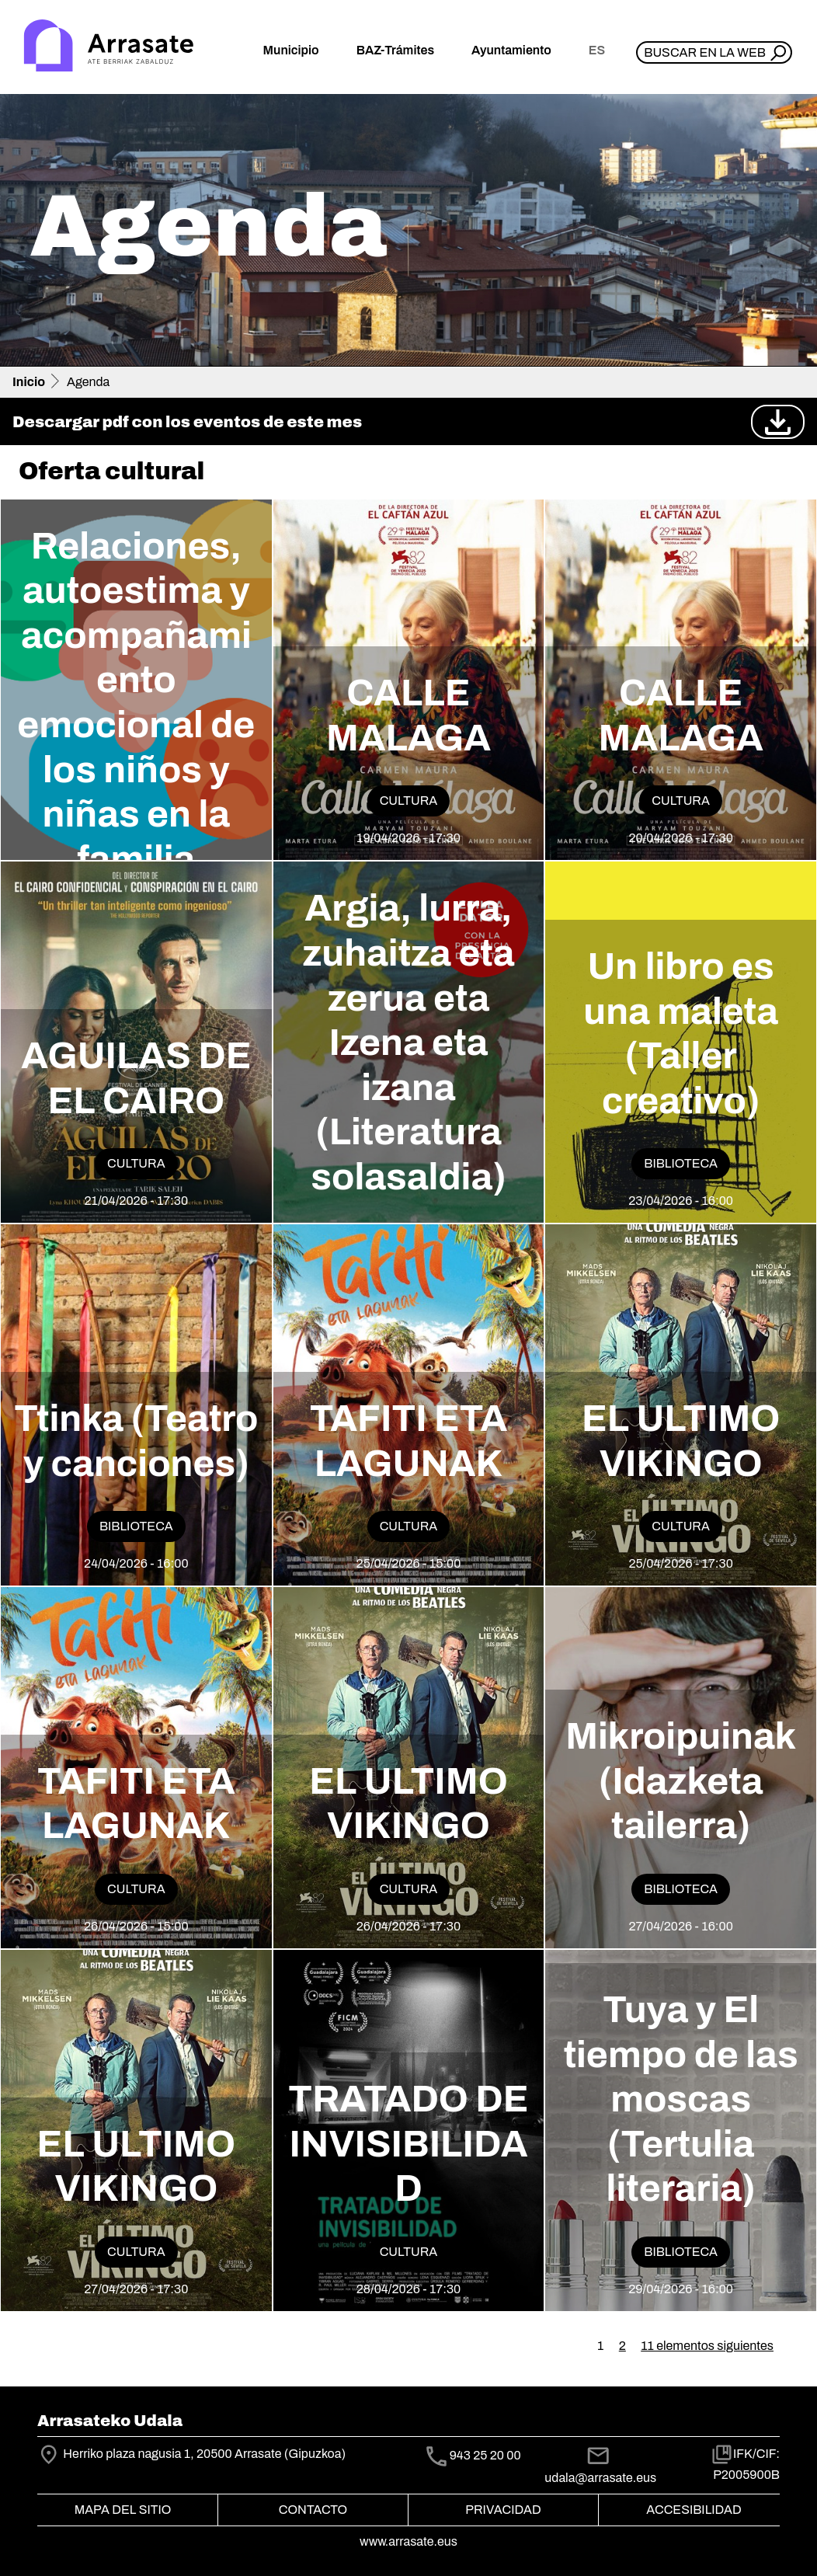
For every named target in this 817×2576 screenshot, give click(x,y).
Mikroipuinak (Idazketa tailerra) (680, 1781)
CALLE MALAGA (408, 715)
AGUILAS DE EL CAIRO (136, 1078)
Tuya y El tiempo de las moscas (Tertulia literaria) (681, 2099)
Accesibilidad (693, 2509)
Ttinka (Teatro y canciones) (136, 1441)
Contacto (313, 2509)
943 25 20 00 (485, 2455)
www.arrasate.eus (408, 2541)
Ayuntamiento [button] (511, 50)
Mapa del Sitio (123, 2509)
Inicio (28, 381)
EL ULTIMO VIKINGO (681, 1441)
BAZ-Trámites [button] (395, 50)
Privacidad (503, 2509)
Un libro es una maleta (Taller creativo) (680, 1033)
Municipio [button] (291, 50)
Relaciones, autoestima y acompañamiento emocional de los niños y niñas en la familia (136, 702)
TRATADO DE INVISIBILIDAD (408, 2144)
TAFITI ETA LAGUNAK (409, 1441)
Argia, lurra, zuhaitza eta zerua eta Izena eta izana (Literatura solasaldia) (408, 1042)
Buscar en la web (705, 52)
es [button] (597, 50)
